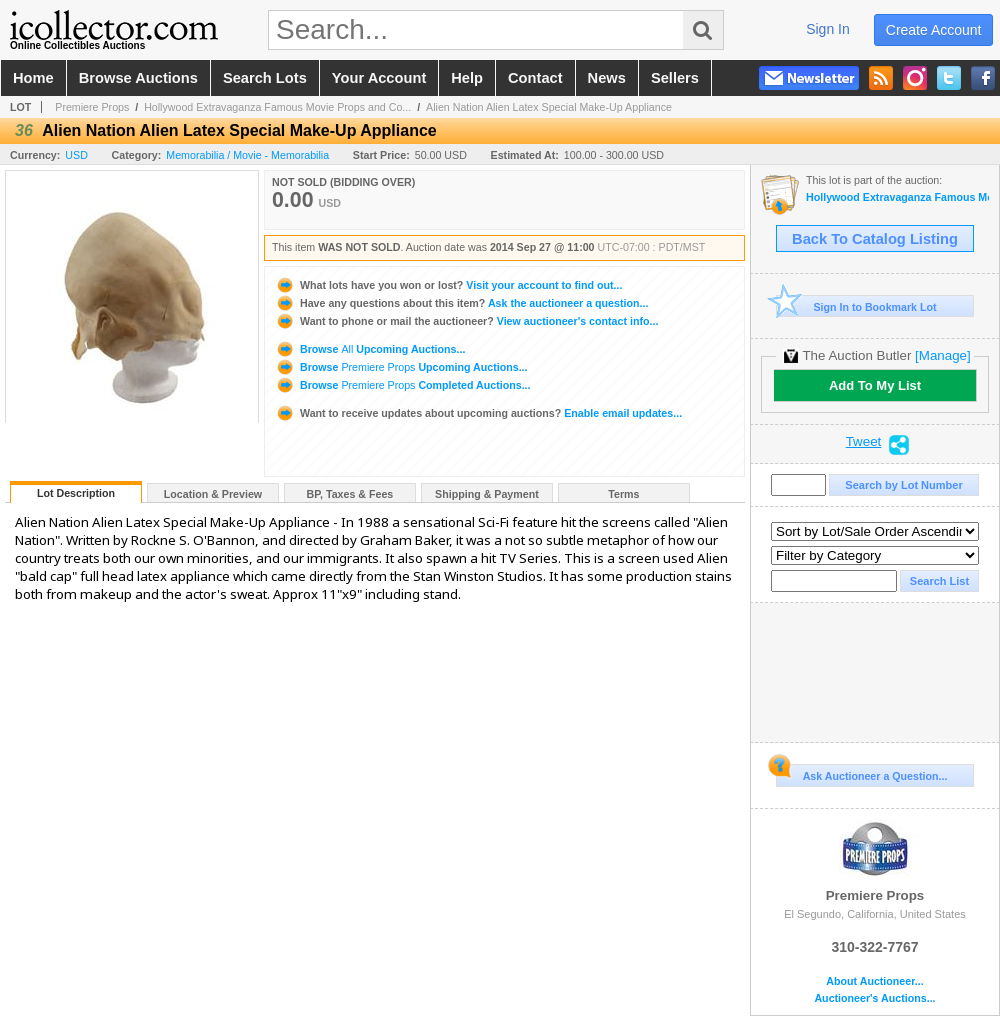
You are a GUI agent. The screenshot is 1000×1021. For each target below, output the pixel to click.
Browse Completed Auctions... (403, 385)
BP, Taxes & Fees (350, 494)
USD (76, 155)
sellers (675, 78)
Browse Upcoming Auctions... (370, 349)
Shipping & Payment (487, 494)
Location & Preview (213, 494)
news (607, 78)
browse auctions (138, 78)
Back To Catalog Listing (875, 239)
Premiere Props (92, 107)
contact (535, 78)
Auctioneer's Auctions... (874, 998)
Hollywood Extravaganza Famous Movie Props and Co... (277, 107)
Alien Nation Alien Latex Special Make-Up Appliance (549, 107)
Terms (623, 494)
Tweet (864, 442)
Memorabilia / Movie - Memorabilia (247, 155)
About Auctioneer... (874, 981)
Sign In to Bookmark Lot (856, 306)
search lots (265, 78)
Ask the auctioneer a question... (461, 303)
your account (379, 78)
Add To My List (875, 385)
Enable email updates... (478, 413)
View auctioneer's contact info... (466, 321)
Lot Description (76, 493)
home (33, 78)
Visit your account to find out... (448, 285)
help (467, 78)
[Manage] (942, 355)
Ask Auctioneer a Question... (861, 773)
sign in (828, 29)
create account (934, 30)
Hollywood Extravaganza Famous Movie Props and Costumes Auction (897, 197)
